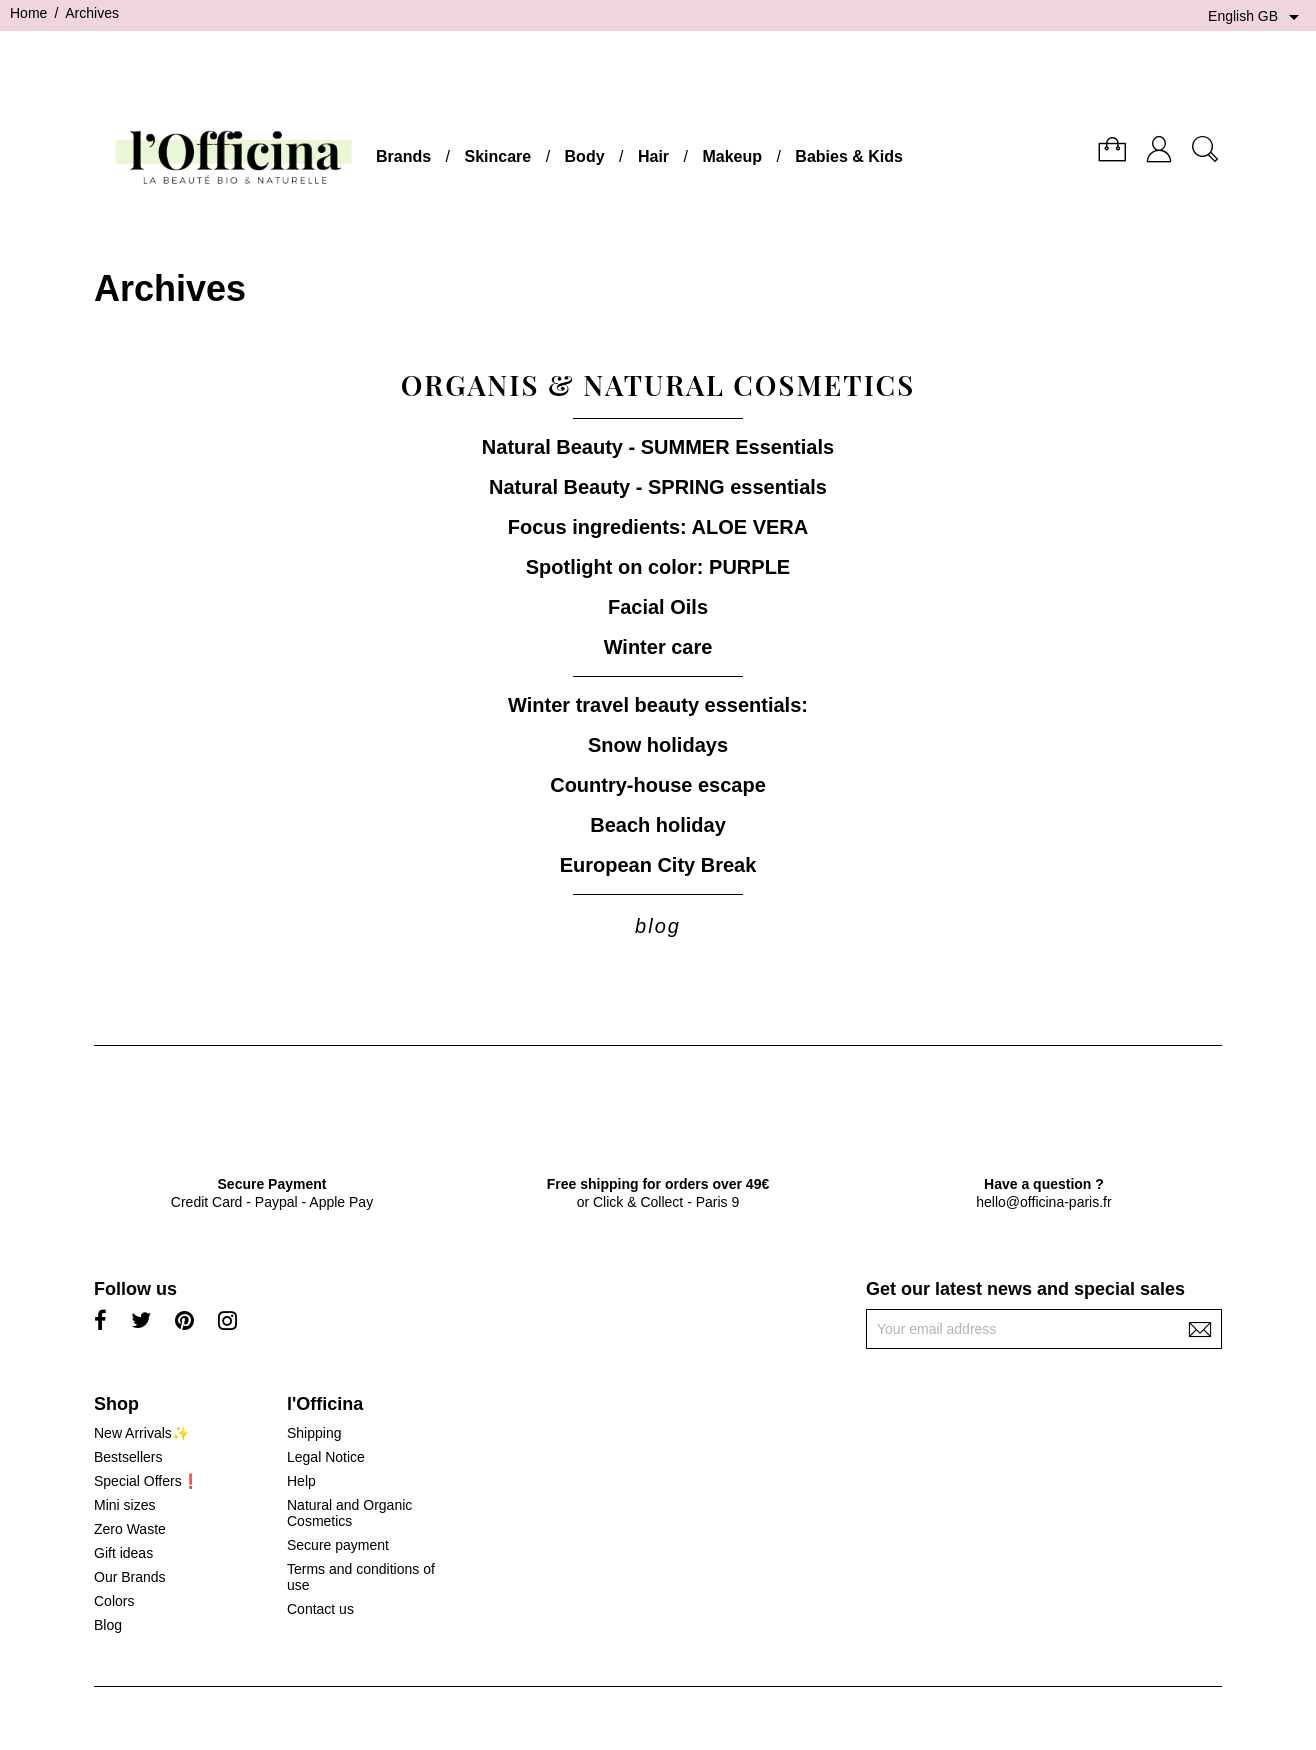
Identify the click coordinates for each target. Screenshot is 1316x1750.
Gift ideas (123, 1553)
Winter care (658, 647)
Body (585, 156)
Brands (403, 156)
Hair (653, 156)
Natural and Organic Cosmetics (349, 1513)
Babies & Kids (849, 156)
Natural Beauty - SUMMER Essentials (658, 447)
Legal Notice (326, 1457)
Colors (114, 1601)
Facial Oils (658, 607)
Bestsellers (128, 1457)
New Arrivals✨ (141, 1433)
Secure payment (338, 1545)
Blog (108, 1625)
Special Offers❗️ (146, 1481)
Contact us (320, 1609)
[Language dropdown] (1257, 17)
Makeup (732, 156)
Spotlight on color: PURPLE (658, 567)
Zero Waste (130, 1529)
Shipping (314, 1433)
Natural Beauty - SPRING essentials (658, 487)
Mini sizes (124, 1505)
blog (658, 926)
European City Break (658, 865)
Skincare (497, 156)
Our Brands (130, 1577)
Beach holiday (658, 825)
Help (301, 1481)
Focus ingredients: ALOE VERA (658, 527)
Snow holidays (658, 745)
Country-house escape (658, 785)
